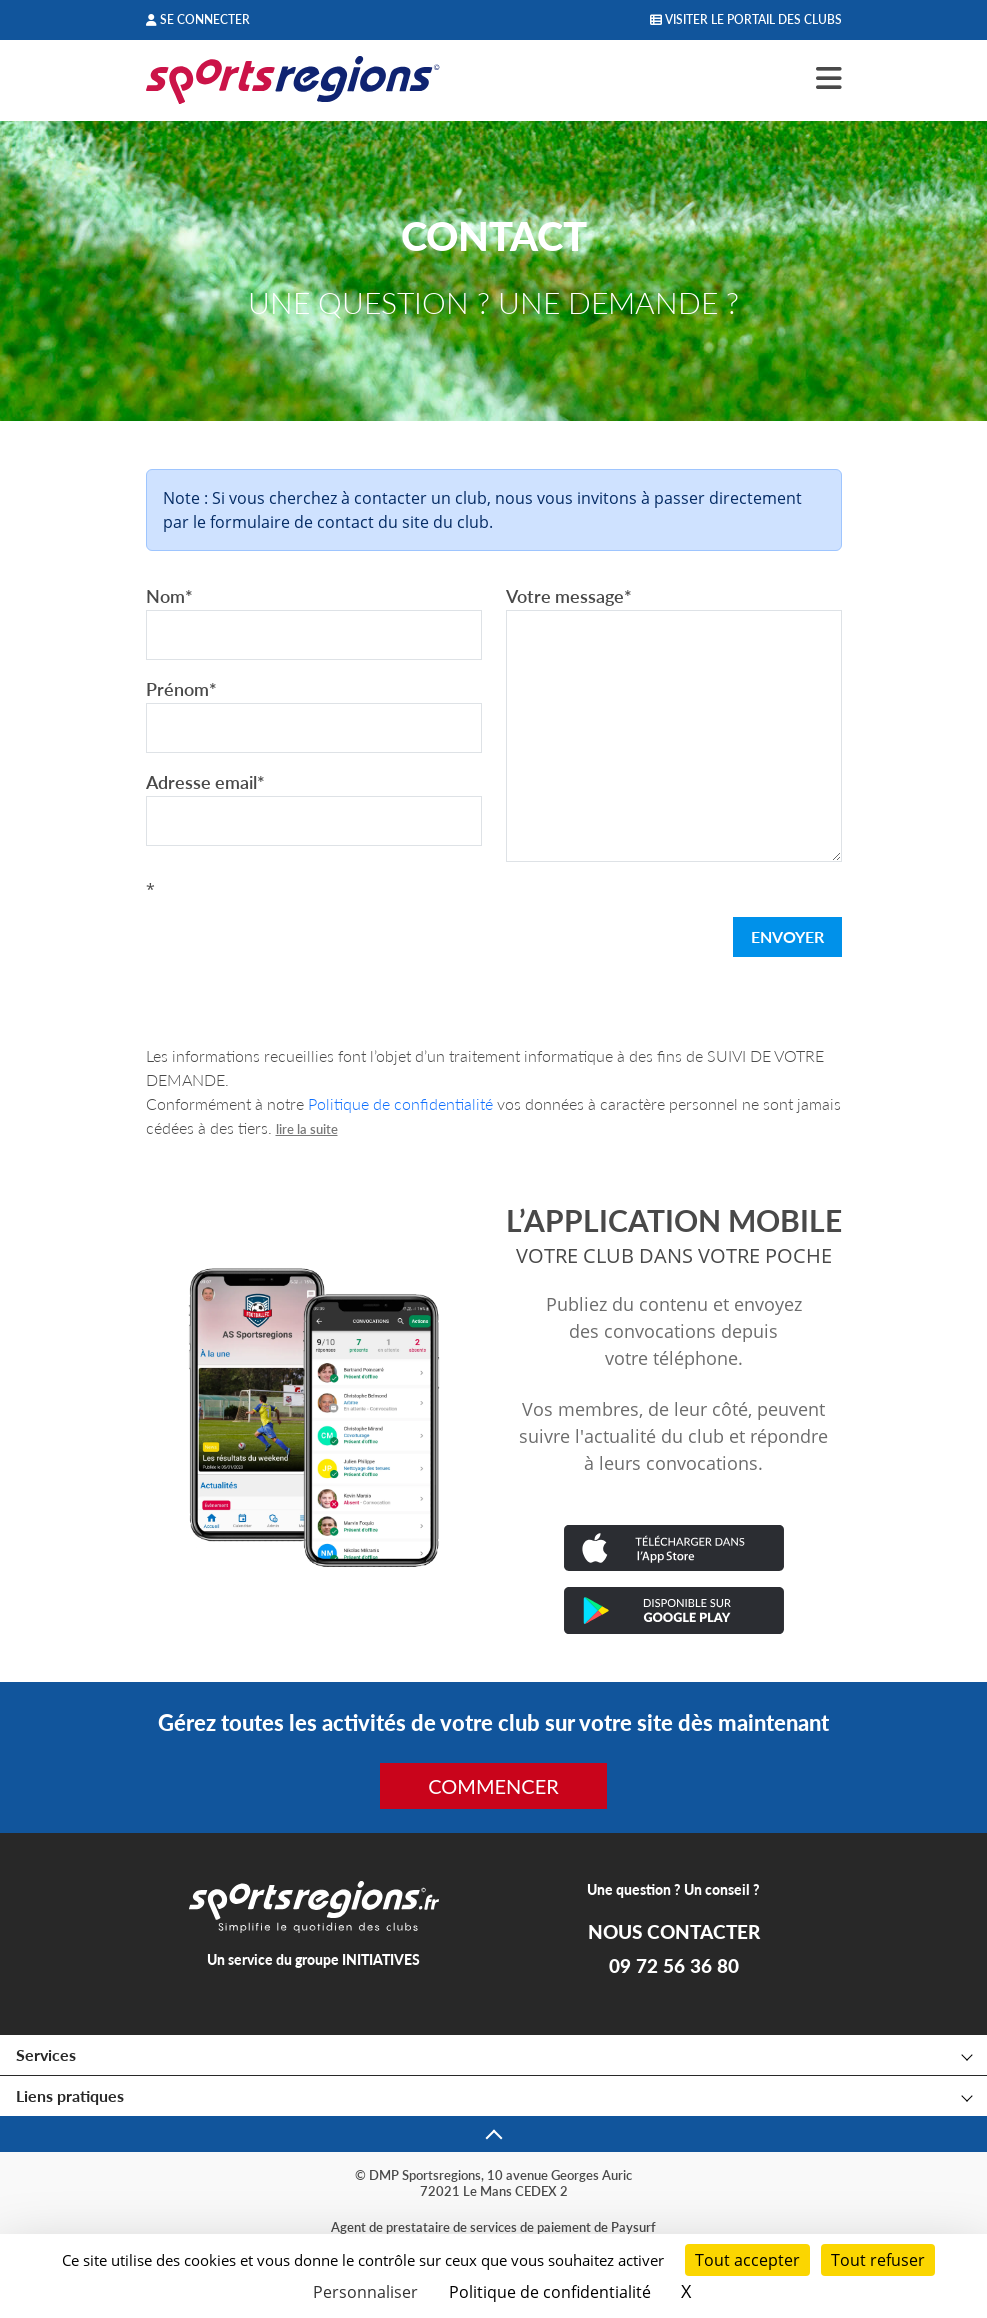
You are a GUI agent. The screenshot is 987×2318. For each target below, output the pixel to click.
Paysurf (633, 2227)
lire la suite (307, 1129)
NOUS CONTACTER (674, 1932)
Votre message (569, 596)
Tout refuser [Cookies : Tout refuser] (878, 2260)
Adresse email (205, 782)
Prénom (181, 689)
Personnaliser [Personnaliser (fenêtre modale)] (365, 2292)
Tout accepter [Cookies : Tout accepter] (747, 2260)
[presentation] (298, 941)
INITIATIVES (381, 1959)
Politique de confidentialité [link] (550, 2292)
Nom (169, 596)
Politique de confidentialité (400, 1103)
